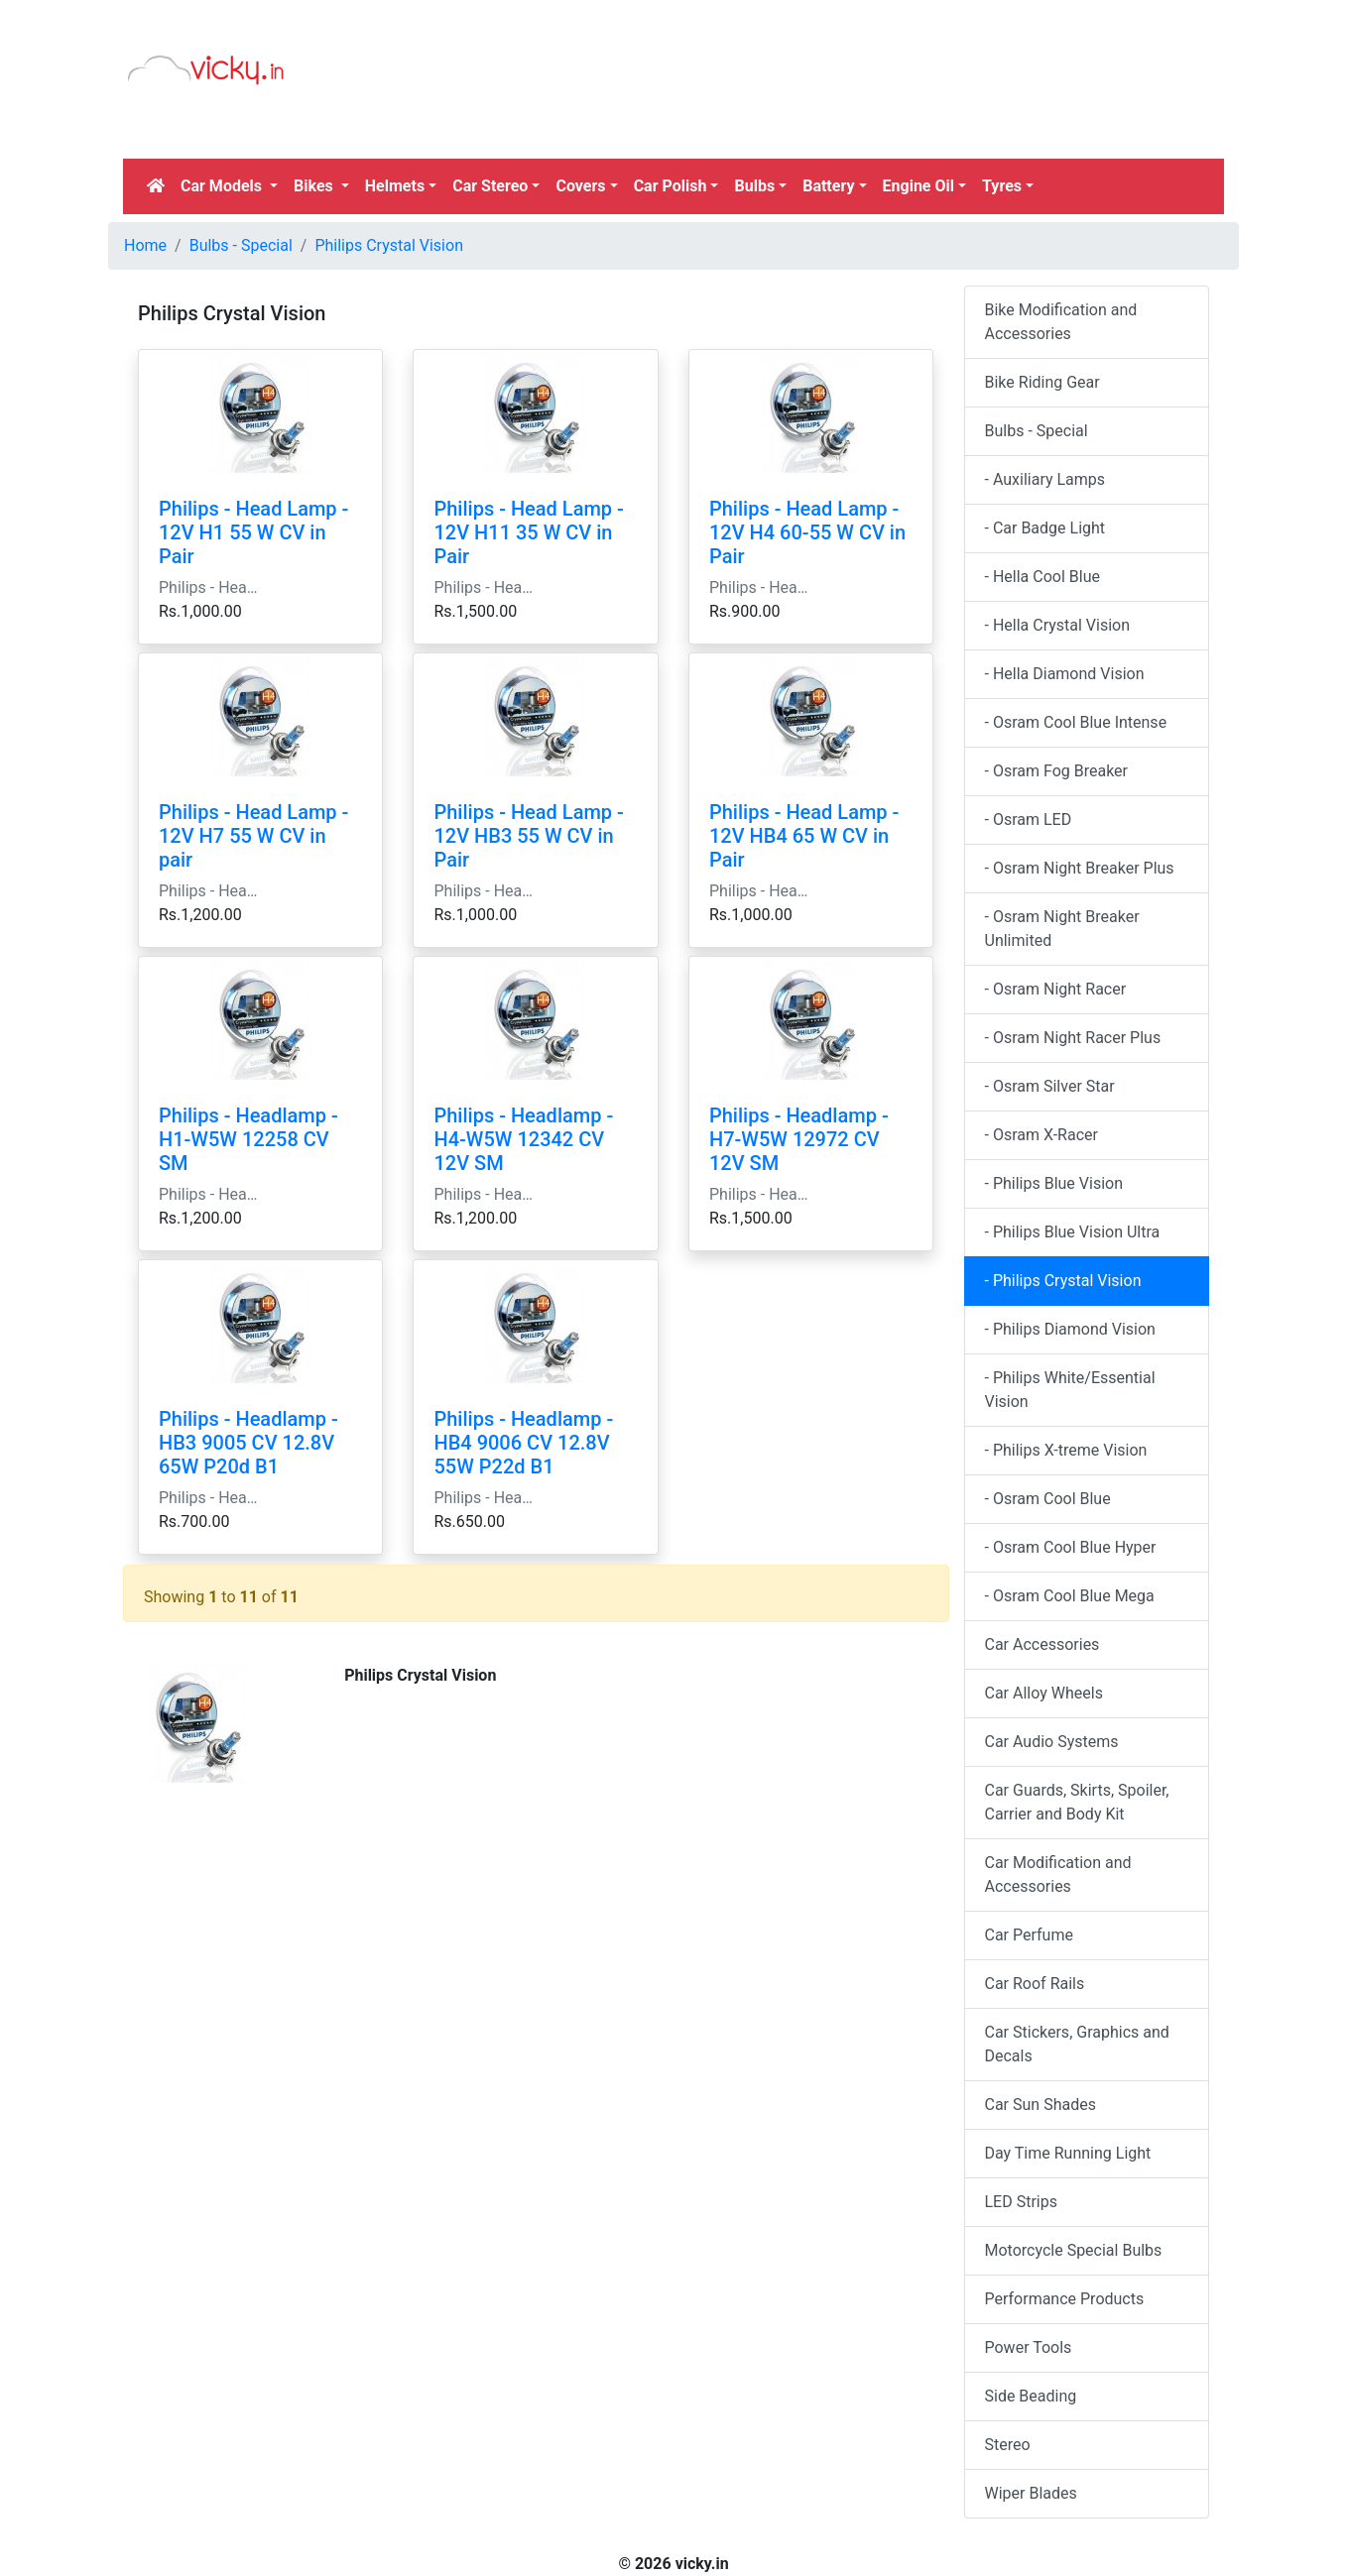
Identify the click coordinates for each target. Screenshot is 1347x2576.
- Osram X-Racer (1041, 1134)
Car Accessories (1042, 1644)
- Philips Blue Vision (1054, 1183)
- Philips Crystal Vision (1063, 1280)
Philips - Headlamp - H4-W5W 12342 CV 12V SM (523, 1139)
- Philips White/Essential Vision (1070, 1389)
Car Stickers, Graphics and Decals (1077, 2044)
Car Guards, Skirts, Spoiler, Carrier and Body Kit (1077, 1802)
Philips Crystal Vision (388, 245)
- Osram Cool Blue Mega (1070, 1595)
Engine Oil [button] (918, 185)
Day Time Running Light (1068, 2153)
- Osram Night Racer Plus (1073, 1037)
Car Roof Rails (1035, 1983)
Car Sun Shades (1040, 2104)
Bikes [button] (315, 185)
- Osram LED (1028, 819)
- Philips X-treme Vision (1066, 1450)
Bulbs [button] (754, 185)
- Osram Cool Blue (1048, 1498)
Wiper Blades (1031, 2493)
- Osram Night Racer (1056, 989)
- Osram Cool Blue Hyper (1071, 1547)
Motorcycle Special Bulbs (1074, 2250)
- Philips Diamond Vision (1070, 1329)
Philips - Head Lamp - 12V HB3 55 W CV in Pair (528, 836)
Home (145, 245)
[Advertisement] (815, 104)
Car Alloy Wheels (1044, 1693)
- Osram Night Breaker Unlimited (1062, 928)
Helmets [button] (395, 185)
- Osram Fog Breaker (1057, 770)
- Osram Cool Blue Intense (1076, 722)
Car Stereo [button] (490, 185)
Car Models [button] (223, 185)
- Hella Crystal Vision (1058, 625)
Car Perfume (1029, 1935)
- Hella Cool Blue (1042, 576)
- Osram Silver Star (1050, 1086)
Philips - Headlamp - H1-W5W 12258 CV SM (248, 1139)
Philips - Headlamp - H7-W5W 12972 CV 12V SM (799, 1139)
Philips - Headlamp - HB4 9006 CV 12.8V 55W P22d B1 (523, 1442)
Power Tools (1028, 2347)
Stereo (1008, 2444)
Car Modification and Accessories (1058, 1874)
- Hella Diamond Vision (1065, 673)
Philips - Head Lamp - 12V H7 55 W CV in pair (253, 836)
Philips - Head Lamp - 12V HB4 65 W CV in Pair (804, 836)
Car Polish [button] (670, 185)
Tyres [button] (1002, 185)
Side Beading (1031, 2396)
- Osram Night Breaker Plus (1079, 868)
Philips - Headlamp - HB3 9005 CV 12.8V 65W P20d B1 (248, 1442)
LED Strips (1021, 2201)
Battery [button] (828, 185)
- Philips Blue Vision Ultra (1073, 1232)
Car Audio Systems (1052, 1741)
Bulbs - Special (241, 245)
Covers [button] (580, 185)
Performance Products (1065, 2298)
